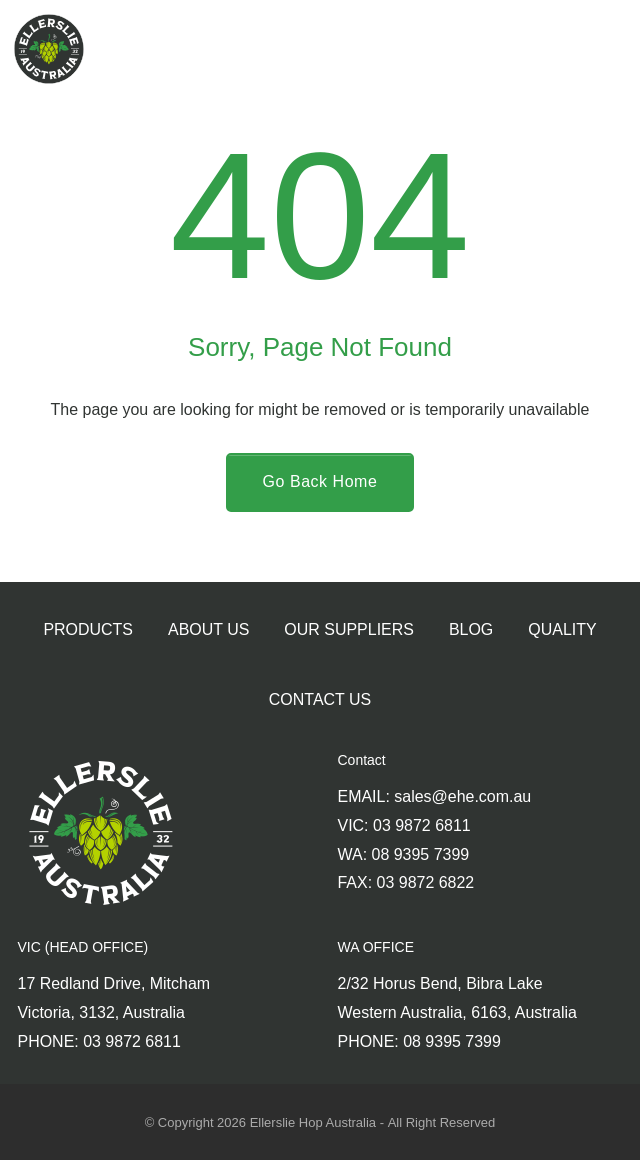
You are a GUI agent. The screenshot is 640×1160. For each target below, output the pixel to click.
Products (88, 629)
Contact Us (320, 699)
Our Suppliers (349, 629)
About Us (208, 629)
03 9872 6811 (422, 825)
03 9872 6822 (426, 882)
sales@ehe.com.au (462, 796)
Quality (562, 629)
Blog (471, 629)
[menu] (600, 49)
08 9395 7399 (421, 854)
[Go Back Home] (320, 482)
